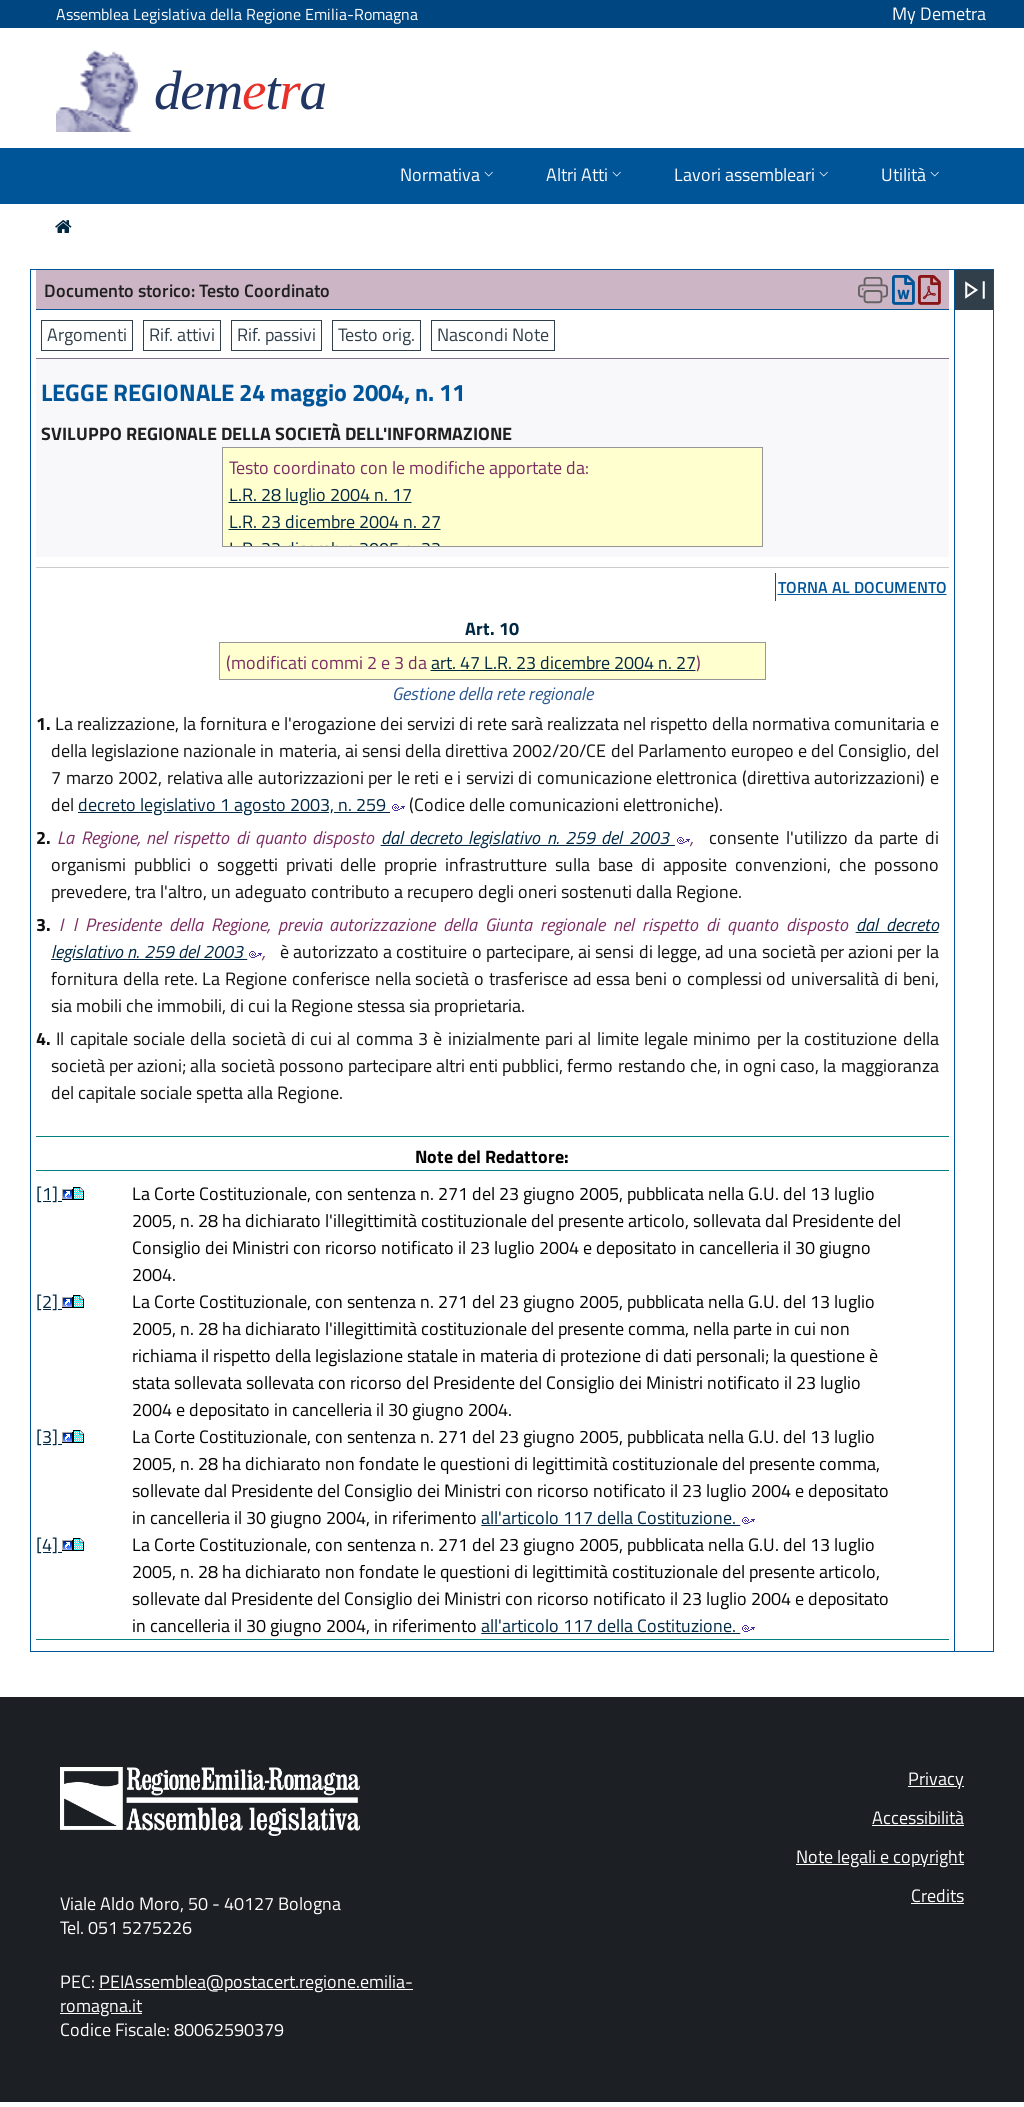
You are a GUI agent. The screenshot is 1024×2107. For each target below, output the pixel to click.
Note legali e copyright (880, 1856)
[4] (49, 1544)
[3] (49, 1436)
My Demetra (939, 13)
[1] (49, 1193)
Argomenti (87, 334)
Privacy (936, 1778)
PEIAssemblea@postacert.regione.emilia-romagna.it (236, 1993)
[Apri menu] (975, 290)
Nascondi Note (493, 334)
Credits (937, 1895)
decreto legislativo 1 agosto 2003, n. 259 (241, 804)
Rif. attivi (182, 334)
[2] (49, 1301)
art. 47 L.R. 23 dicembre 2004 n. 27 (563, 662)
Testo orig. (376, 334)
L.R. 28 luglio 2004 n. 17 (320, 494)
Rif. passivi (276, 334)
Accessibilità (918, 1817)
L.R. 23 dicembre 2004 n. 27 (335, 521)
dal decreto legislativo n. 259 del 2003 (535, 837)
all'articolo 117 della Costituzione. (618, 1517)
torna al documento (862, 587)
